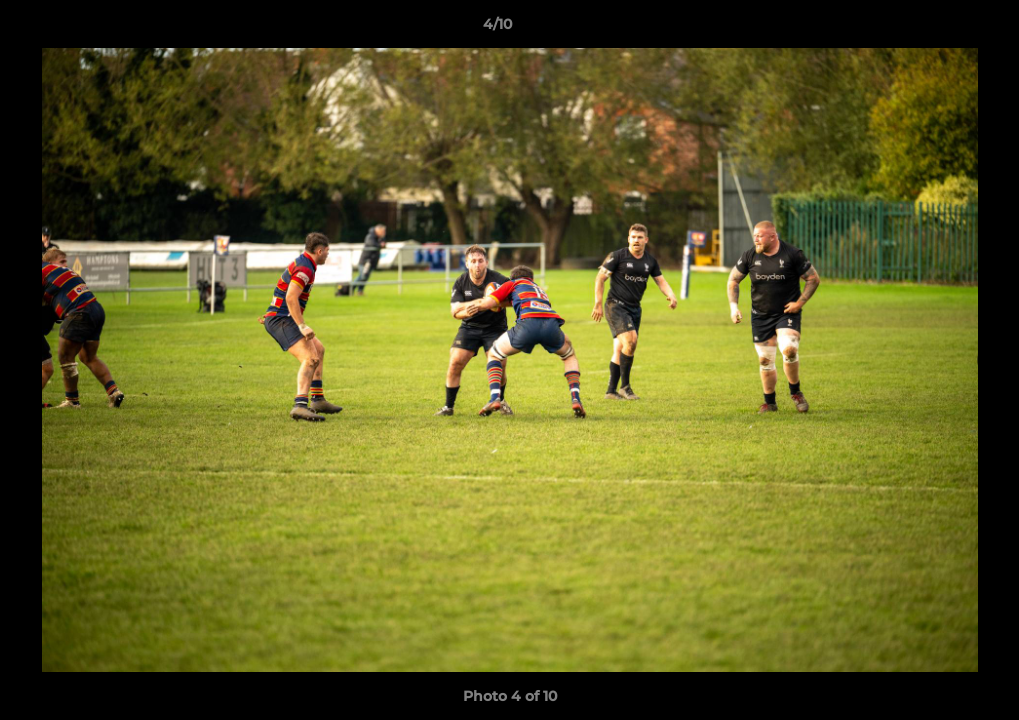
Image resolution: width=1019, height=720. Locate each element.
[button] (935, 29)
